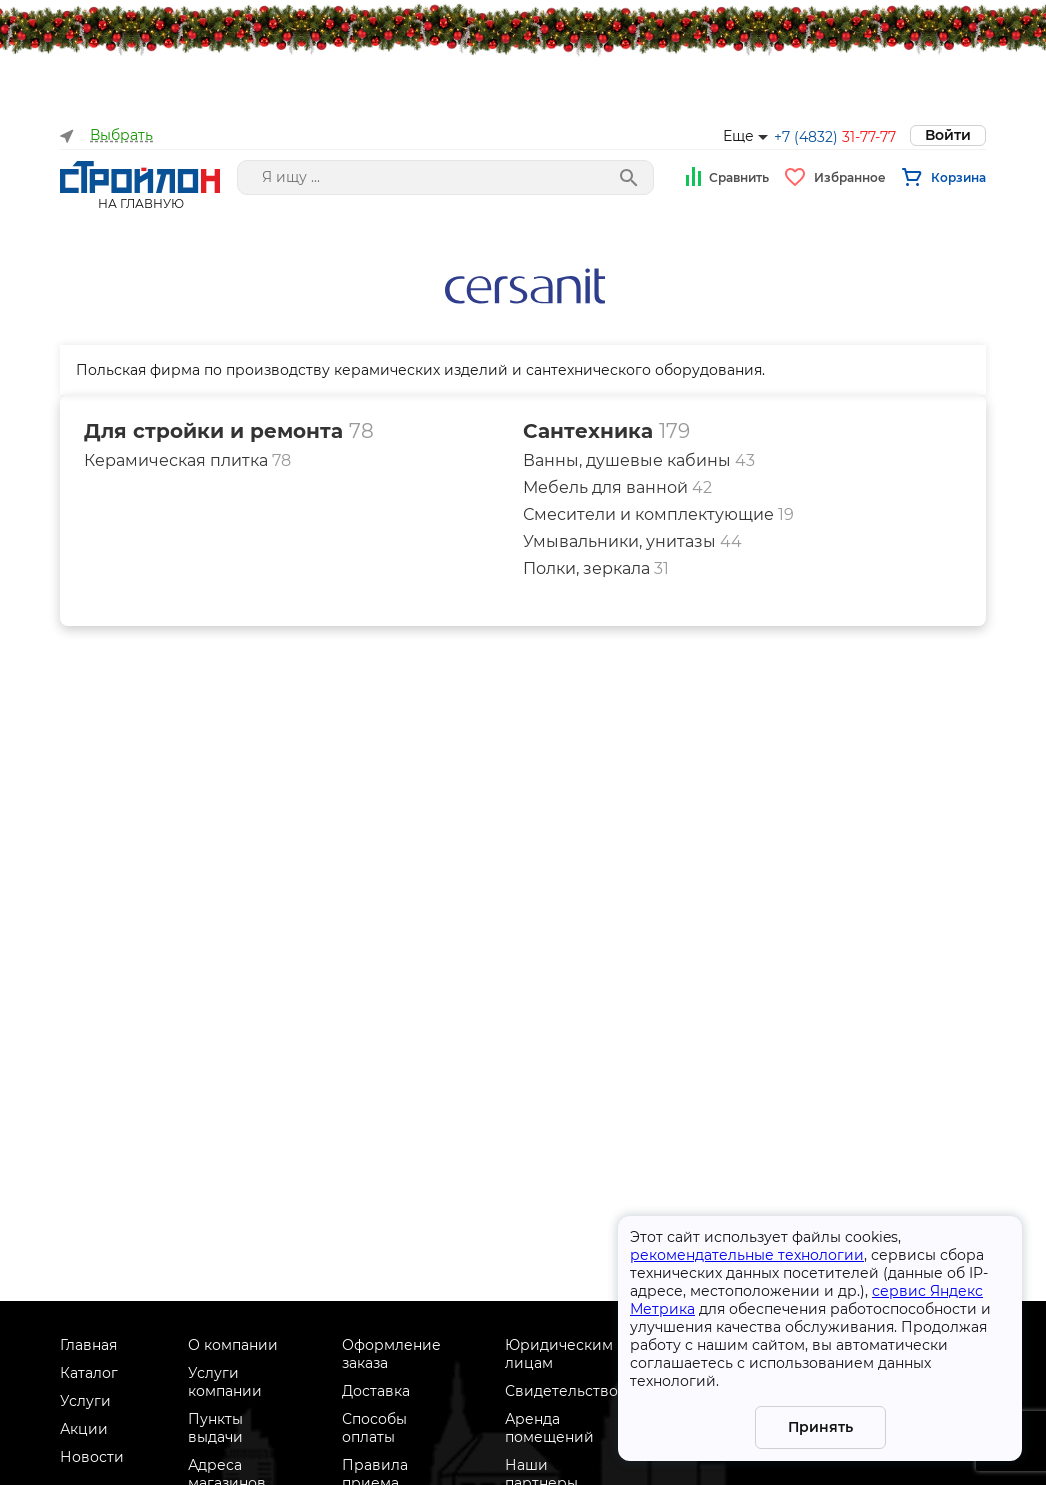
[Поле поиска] (445, 177)
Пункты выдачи (215, 1428)
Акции (84, 1429)
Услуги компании (225, 1382)
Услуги (85, 1401)
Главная (88, 1345)
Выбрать (121, 135)
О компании (233, 1345)
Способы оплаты (374, 1428)
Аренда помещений (549, 1428)
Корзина (958, 177)
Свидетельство (561, 1391)
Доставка (376, 1391)
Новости (92, 1457)
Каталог (89, 1373)
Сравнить (739, 177)
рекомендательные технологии (747, 1255)
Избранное (850, 177)
